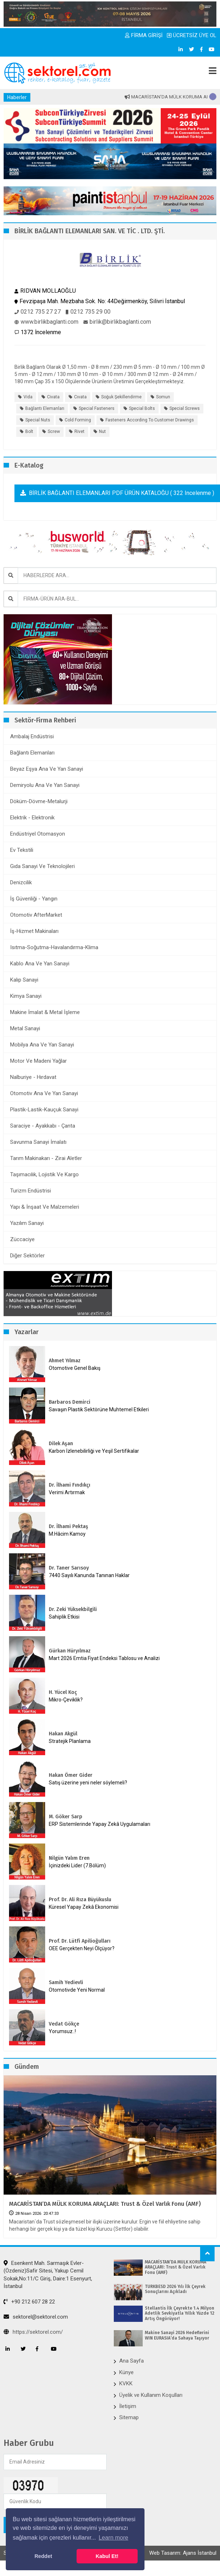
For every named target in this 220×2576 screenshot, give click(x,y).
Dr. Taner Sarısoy (69, 1568)
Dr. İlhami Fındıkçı (69, 1485)
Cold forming (78, 419)
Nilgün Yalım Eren (69, 1858)
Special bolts (142, 408)
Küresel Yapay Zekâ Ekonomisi (83, 1907)
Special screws (184, 408)
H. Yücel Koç (63, 1692)
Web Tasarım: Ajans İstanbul (182, 2553)
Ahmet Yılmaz (65, 1361)
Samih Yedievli (66, 1982)
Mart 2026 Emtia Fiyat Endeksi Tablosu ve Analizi (104, 1658)
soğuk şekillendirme (121, 396)
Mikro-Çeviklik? (66, 1700)
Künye (126, 2372)
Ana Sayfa (131, 2361)
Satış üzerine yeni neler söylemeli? (88, 1782)
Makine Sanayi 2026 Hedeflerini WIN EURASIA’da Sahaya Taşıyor (177, 2335)
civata (53, 396)
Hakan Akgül (63, 1734)
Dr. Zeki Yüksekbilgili (73, 1609)
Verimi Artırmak (67, 1492)
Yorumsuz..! (62, 2031)
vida (28, 396)
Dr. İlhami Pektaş (68, 1526)
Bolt (29, 431)
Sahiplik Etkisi (64, 1617)
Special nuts (37, 419)
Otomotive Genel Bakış (74, 1368)
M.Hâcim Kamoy (67, 1534)
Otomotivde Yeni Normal (77, 1990)
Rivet (79, 431)
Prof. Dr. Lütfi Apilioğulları (80, 1941)
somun (163, 396)
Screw (54, 431)
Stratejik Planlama (70, 1741)
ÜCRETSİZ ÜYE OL (191, 35)
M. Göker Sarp (65, 1817)
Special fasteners (97, 408)
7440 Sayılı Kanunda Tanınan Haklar (89, 1575)
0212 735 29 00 (88, 311)
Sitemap (129, 2417)
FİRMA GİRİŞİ (144, 35)
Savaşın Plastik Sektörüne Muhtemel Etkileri (99, 1409)
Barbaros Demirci (69, 1402)
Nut (102, 431)
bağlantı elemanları (44, 408)
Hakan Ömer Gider (70, 1775)
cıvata (80, 396)
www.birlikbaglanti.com (46, 321)
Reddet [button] (43, 2556)
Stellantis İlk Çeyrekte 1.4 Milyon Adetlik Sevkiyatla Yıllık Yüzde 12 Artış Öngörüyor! (179, 2313)
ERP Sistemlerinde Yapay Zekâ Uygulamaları (99, 1824)
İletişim (127, 2406)
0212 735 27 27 (37, 311)
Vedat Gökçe (64, 2024)
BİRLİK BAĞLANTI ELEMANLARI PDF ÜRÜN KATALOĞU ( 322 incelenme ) (117, 493)
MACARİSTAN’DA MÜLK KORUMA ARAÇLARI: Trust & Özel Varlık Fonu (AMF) (105, 2203)
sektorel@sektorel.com (36, 2317)
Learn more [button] (113, 2538)
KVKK (126, 2383)
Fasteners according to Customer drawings (149, 419)
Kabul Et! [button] (107, 2556)
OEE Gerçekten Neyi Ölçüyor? (82, 1948)
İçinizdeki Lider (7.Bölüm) (77, 1865)
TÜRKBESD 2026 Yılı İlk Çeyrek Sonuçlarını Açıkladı (175, 2289)
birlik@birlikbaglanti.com (117, 321)
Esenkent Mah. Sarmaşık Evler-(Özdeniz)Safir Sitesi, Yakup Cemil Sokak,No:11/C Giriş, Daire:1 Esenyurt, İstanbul (48, 2274)
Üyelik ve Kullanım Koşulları (150, 2395)
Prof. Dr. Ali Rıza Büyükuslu (80, 1899)
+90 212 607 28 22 (29, 2301)
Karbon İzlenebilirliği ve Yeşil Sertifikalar (94, 1451)
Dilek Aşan (61, 1443)
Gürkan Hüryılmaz (70, 1651)
